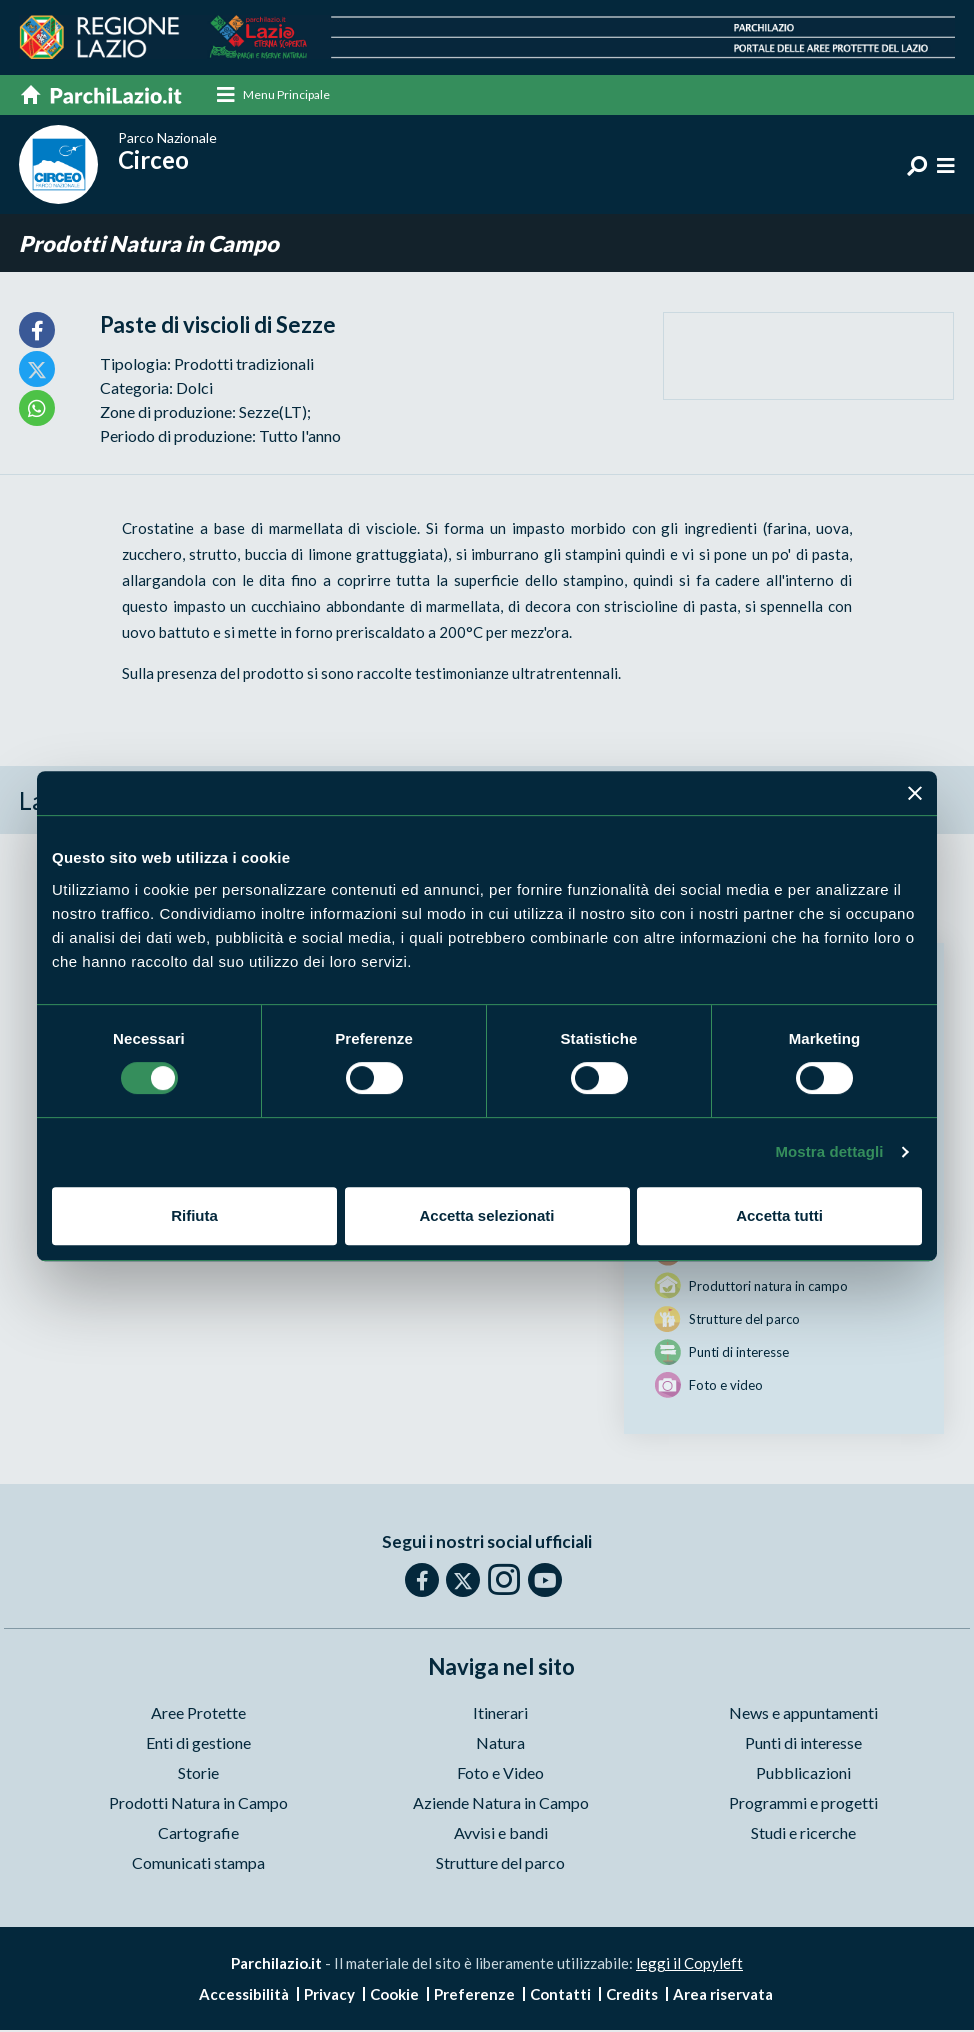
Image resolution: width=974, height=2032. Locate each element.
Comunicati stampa (198, 1863)
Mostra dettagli (829, 1151)
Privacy (329, 1996)
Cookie (394, 1996)
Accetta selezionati (486, 1215)
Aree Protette (198, 1713)
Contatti (560, 1996)
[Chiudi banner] (915, 793)
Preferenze (474, 1996)
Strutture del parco (500, 1863)
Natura (500, 1743)
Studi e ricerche (803, 1833)
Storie (198, 1773)
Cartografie (198, 1833)
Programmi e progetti (803, 1803)
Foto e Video (500, 1773)
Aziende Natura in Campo (501, 1803)
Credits (632, 1996)
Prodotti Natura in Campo (149, 244)
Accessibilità (244, 1996)
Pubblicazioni (803, 1773)
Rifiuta (194, 1215)
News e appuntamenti (803, 1713)
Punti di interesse (803, 1743)
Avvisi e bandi (501, 1833)
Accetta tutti (779, 1215)
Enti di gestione (198, 1743)
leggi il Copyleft (689, 1964)
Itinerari (500, 1713)
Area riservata (723, 1996)
